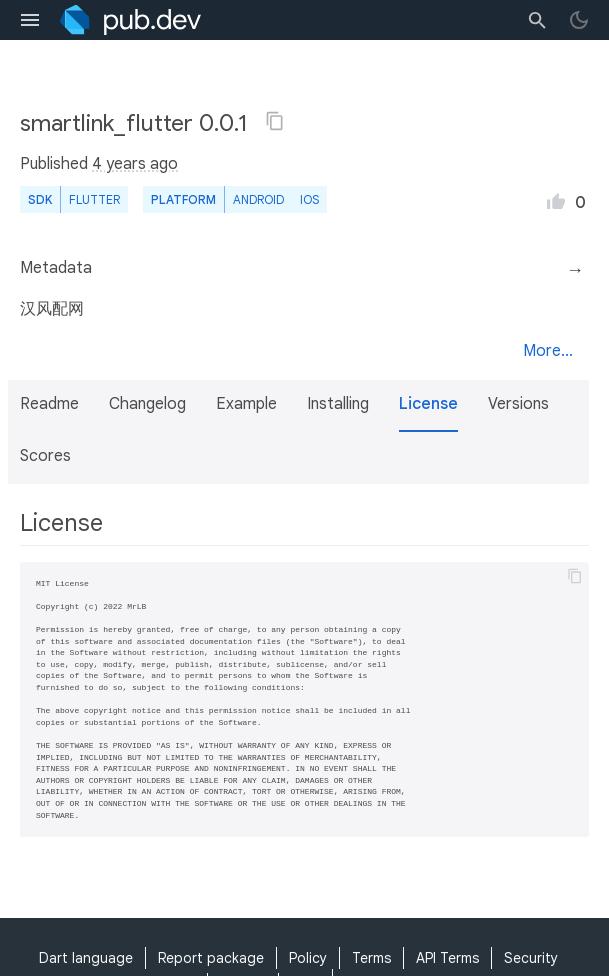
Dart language (86, 958)
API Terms (447, 958)
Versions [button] (518, 404)
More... (548, 351)
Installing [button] (338, 404)
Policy (308, 958)
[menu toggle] (30, 20)
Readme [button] (49, 404)
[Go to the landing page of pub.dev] (130, 20)
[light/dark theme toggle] (579, 20)
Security (531, 958)
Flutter (94, 199)
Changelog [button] (147, 404)
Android (258, 199)
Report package (211, 958)
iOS (309, 199)
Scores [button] (45, 456)
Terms (371, 958)
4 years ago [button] (135, 164)
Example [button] (246, 404)
